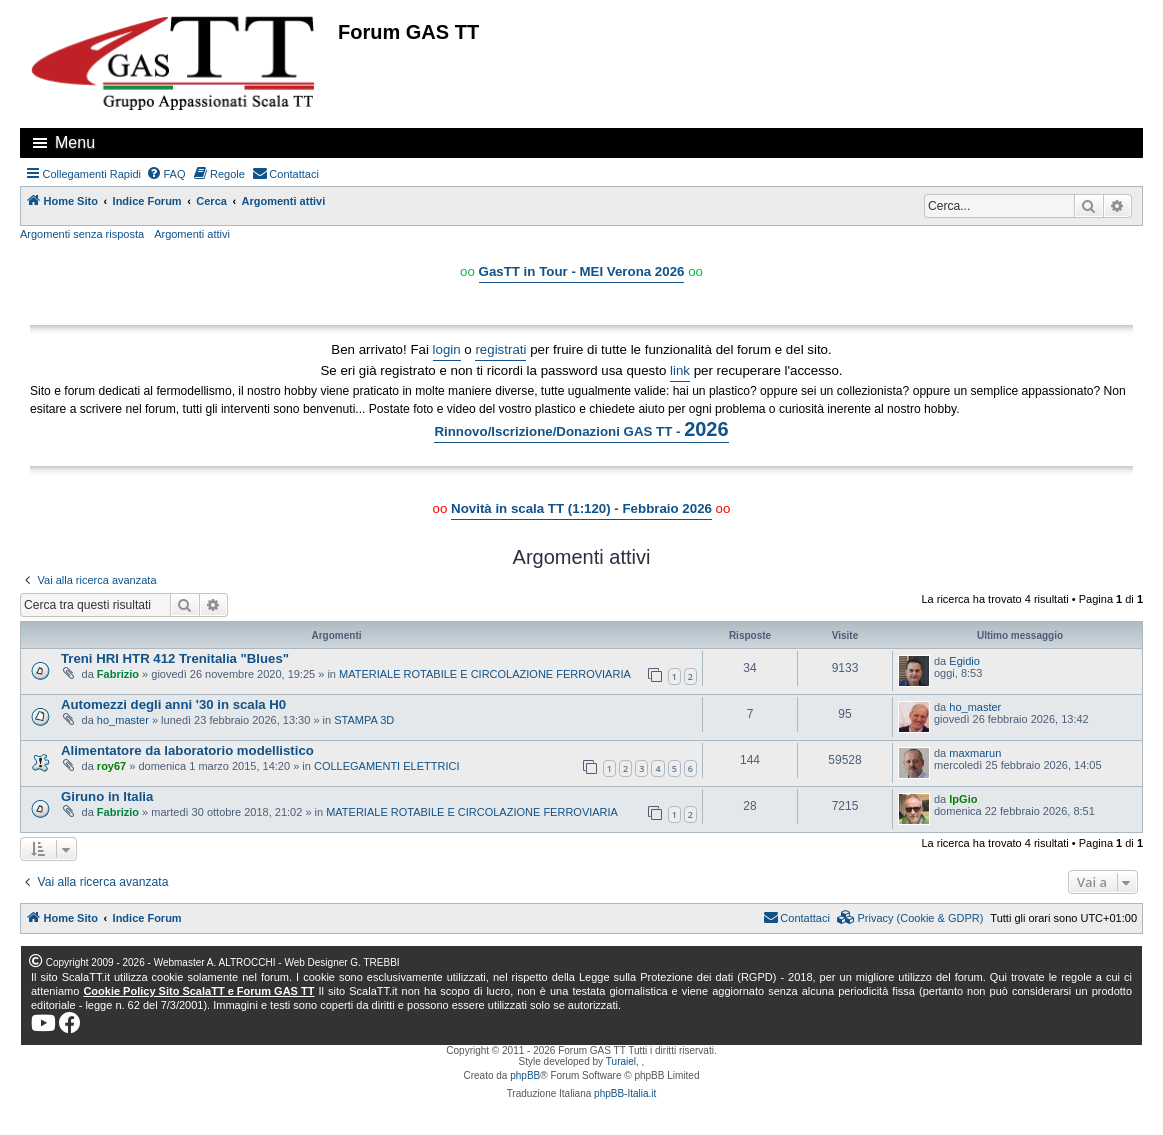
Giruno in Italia (107, 796)
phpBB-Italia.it (625, 1093)
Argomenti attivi (192, 234)
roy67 (111, 766)
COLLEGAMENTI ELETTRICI (386, 766)
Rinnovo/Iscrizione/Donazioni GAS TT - (581, 429)
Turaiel (621, 1061)
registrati (500, 349)
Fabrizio (118, 674)
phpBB (525, 1075)
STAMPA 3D (364, 720)
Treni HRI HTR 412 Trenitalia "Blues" (175, 658)
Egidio (964, 661)
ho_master (123, 720)
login (447, 349)
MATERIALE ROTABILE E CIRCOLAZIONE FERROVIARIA (485, 674)
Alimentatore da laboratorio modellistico (187, 750)
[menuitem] (166, 174)
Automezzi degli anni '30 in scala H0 (173, 704)
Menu (75, 142)
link (680, 370)
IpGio (963, 799)
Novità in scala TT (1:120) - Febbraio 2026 (581, 508)
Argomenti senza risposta (82, 234)
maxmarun (975, 753)
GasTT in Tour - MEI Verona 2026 (582, 271)
